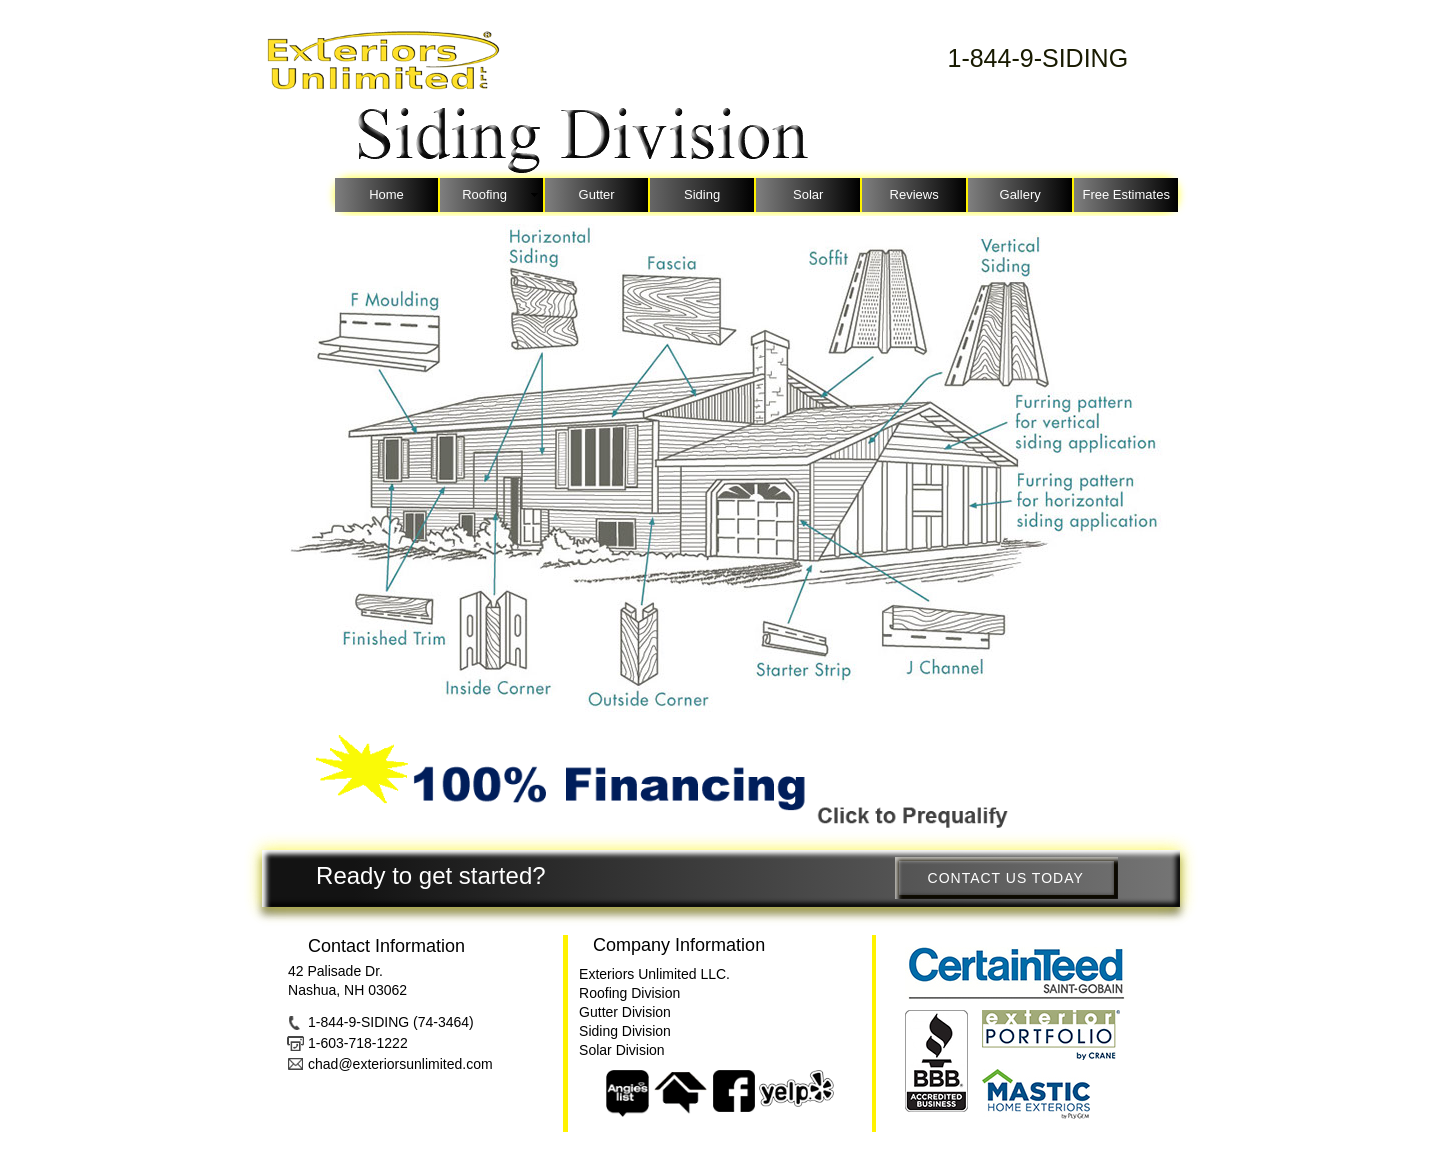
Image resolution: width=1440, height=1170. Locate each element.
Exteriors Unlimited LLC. (654, 974)
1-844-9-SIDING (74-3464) (391, 1022)
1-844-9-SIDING (1037, 58)
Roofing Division (629, 993)
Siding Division (625, 1031)
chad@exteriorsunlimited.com (400, 1064)
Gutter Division (625, 1012)
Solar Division (622, 1050)
